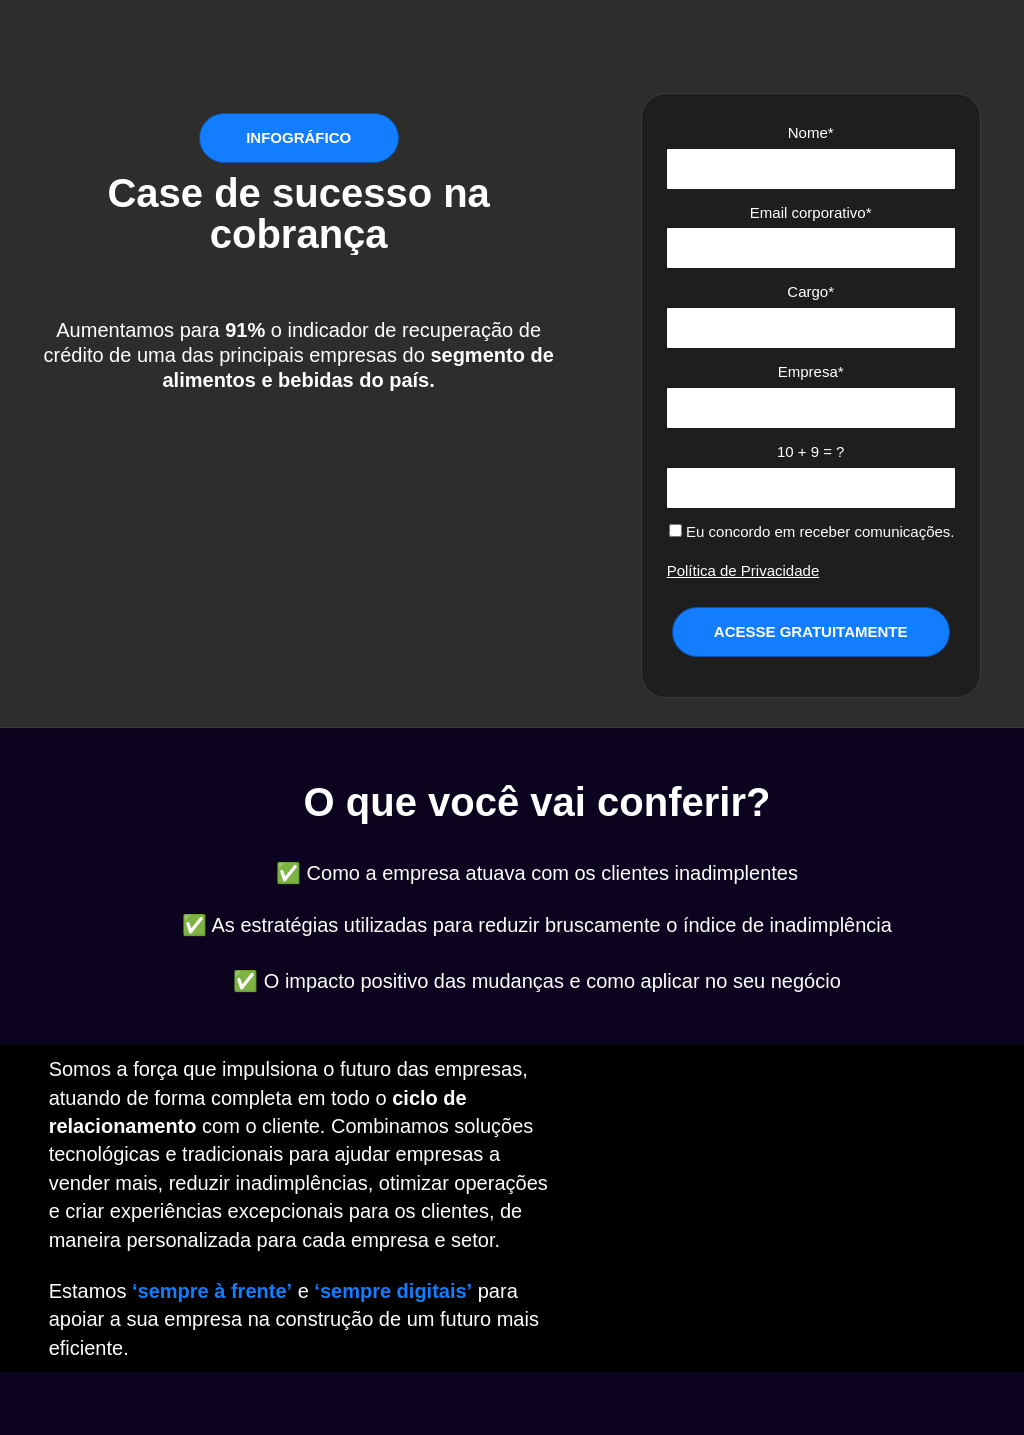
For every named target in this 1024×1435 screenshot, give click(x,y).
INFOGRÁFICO (298, 137)
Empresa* (811, 371)
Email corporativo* (811, 212)
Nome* (811, 132)
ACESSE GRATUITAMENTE (811, 631)
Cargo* (810, 291)
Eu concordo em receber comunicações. (812, 531)
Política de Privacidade (743, 570)
